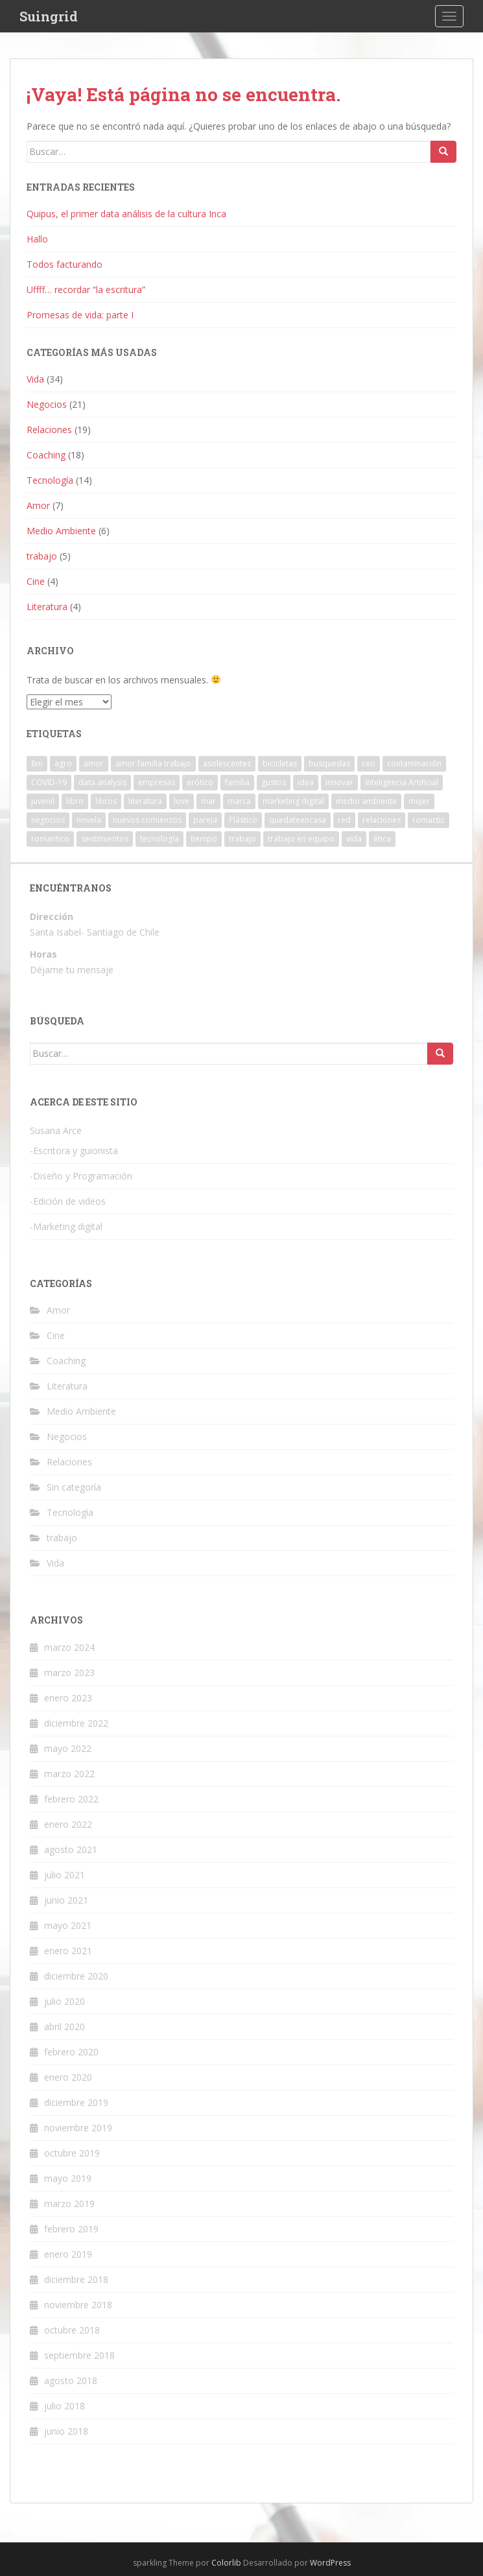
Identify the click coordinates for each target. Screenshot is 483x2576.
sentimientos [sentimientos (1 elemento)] (104, 838)
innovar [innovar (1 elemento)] (339, 782)
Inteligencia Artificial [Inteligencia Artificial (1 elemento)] (401, 782)
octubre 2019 (72, 2153)
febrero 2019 (71, 2229)
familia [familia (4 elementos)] (237, 782)
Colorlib (226, 2562)
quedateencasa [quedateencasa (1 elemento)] (297, 819)
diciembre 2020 (76, 1976)
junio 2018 (66, 2431)
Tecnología (50, 480)
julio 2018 (64, 2406)
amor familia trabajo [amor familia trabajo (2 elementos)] (153, 763)
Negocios (47, 404)
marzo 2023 (69, 1672)
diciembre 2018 (76, 2279)
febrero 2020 (71, 2052)
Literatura (47, 606)
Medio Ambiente (61, 531)
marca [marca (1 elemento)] (239, 801)
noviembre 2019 (78, 2127)
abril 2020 (64, 2026)
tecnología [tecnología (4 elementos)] (159, 838)
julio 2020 (64, 2001)
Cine (36, 581)
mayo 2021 (67, 1925)
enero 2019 (68, 2254)
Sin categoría (74, 1487)
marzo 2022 (69, 1773)
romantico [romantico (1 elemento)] (50, 838)
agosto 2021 (70, 1849)
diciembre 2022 (76, 1723)
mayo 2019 (67, 2178)
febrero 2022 (71, 1799)
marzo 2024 (69, 1647)
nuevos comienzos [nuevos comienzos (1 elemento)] (147, 819)
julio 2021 (64, 1875)
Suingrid (48, 16)
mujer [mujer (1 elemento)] (419, 801)
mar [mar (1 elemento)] (208, 801)
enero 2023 (68, 1698)
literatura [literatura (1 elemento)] (145, 801)
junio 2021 (66, 1900)
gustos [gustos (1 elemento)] (273, 782)
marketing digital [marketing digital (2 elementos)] (293, 801)
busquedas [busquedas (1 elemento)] (329, 763)
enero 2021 (68, 1950)
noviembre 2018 (78, 2304)
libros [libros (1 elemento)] (106, 801)
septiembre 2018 (79, 2355)
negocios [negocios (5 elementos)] (48, 819)
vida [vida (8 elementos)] (354, 838)
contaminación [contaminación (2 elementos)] (414, 763)
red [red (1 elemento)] (344, 819)
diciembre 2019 (76, 2102)
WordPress (330, 2562)
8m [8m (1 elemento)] (37, 763)
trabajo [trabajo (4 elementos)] (242, 838)
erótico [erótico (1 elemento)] (200, 782)
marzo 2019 (69, 2203)
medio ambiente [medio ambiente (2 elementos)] (366, 801)
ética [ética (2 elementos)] (382, 838)
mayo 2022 (67, 1748)
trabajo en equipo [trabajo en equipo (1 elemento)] (301, 838)
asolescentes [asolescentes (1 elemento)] (227, 763)
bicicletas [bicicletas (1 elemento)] (280, 763)
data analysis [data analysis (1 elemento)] (102, 782)
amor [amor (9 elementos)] (94, 763)
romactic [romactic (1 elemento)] (428, 819)
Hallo (37, 239)
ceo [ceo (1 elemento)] (368, 763)
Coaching (46, 455)
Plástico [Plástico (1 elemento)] (243, 819)
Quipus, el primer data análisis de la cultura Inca (126, 213)
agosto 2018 (70, 2380)
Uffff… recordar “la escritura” (86, 289)
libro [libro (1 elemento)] (75, 801)
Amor (38, 505)
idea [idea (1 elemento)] (306, 782)
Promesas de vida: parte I (80, 315)
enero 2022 (68, 1824)
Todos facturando (64, 264)
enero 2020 (68, 2077)
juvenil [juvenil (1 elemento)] (42, 801)
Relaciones (49, 429)
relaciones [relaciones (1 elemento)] (381, 819)
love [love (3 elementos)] (181, 801)
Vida (35, 379)
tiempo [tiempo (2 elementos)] (204, 838)
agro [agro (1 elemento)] (63, 763)
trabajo (42, 556)
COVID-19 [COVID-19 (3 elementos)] (49, 782)
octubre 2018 (72, 2330)
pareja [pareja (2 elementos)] (205, 819)
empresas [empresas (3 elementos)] (156, 782)
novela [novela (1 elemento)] (89, 819)
